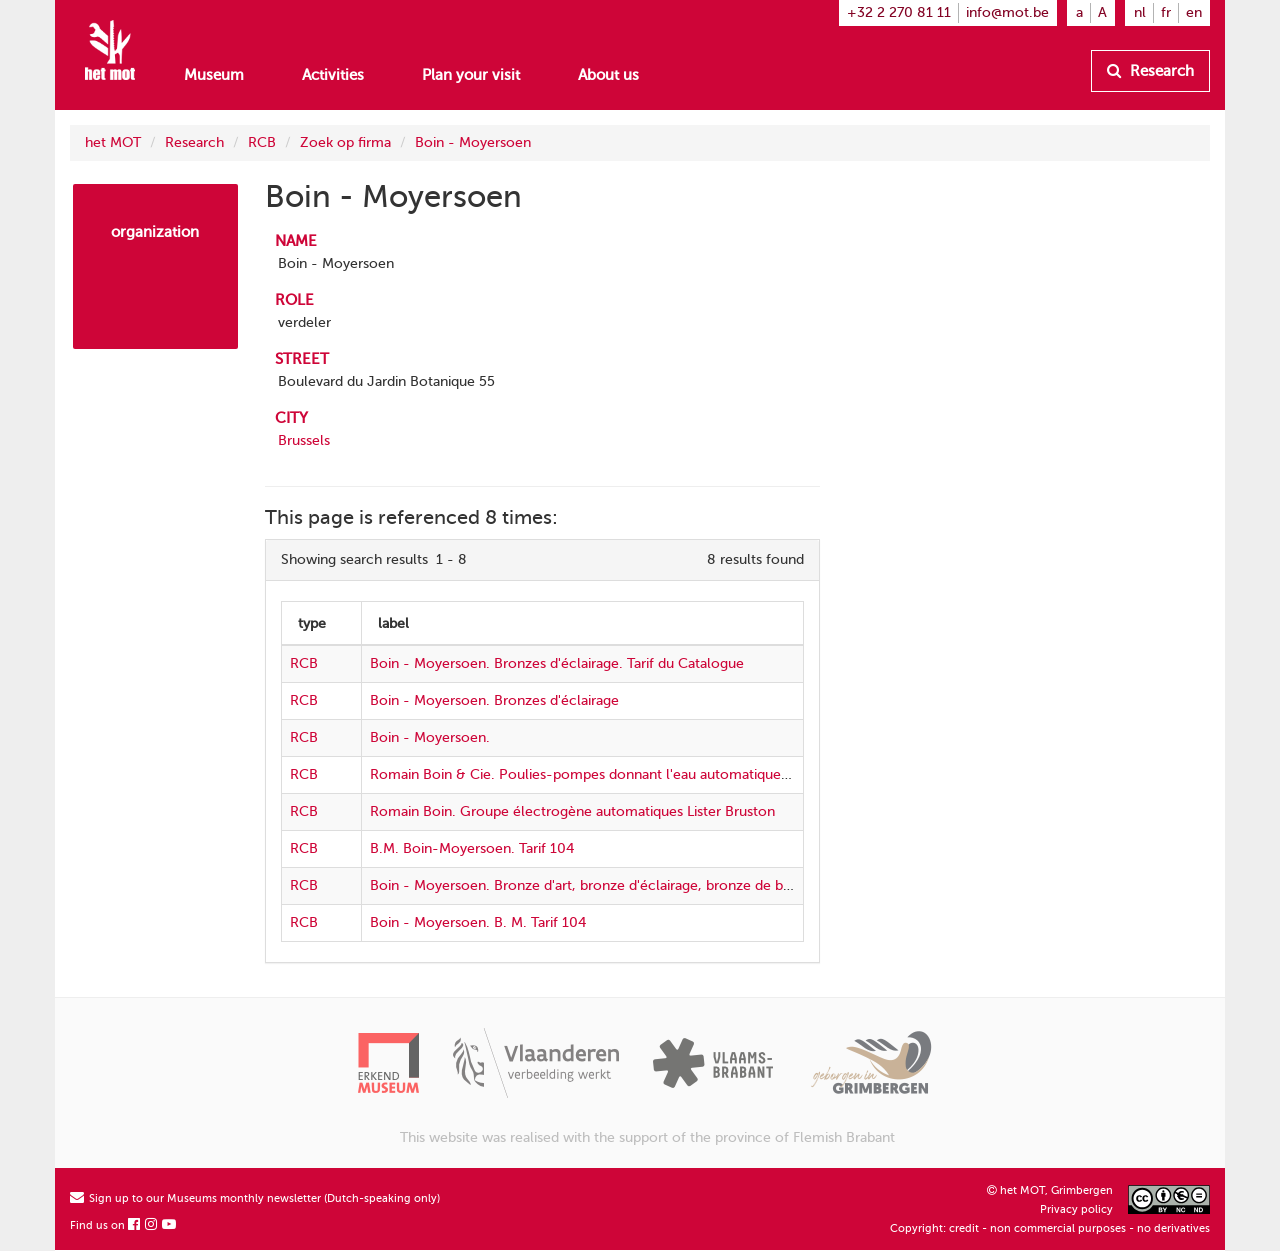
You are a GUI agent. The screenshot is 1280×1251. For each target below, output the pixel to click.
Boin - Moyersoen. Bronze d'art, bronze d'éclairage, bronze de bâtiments (604, 885)
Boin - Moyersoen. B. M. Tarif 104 (478, 922)
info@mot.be (1007, 12)
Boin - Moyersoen (473, 142)
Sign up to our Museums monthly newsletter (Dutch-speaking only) (255, 1198)
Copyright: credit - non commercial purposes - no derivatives (1050, 1228)
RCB (262, 142)
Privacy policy (1076, 1209)
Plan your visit (471, 75)
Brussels (304, 440)
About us (608, 75)
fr (1166, 12)
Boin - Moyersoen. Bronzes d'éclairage (494, 700)
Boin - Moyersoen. (430, 737)
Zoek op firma (345, 142)
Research (1150, 71)
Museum (214, 75)
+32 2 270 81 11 (899, 12)
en (1194, 12)
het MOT (113, 142)
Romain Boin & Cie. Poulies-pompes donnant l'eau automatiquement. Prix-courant (637, 774)
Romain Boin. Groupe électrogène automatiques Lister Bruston (572, 811)
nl (1140, 12)
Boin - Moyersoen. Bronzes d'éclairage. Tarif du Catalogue (557, 663)
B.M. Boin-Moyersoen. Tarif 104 (472, 848)
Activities (333, 75)
